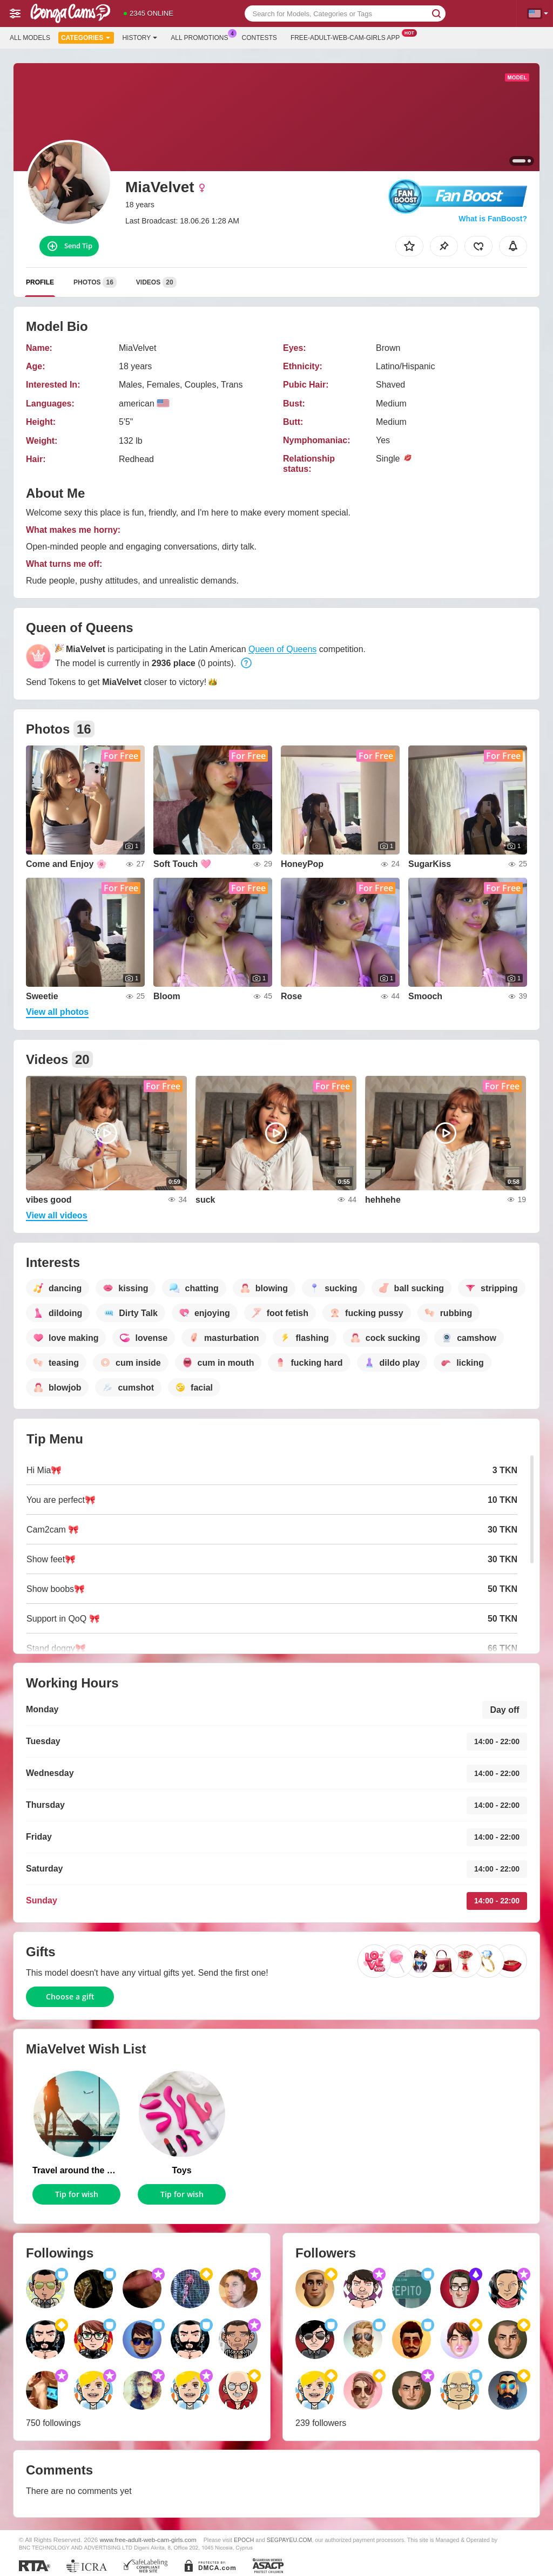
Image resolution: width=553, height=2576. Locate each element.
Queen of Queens (282, 649)
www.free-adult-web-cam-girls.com (148, 2539)
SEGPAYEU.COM (289, 2540)
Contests (259, 38)
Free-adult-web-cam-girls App (348, 37)
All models (30, 38)
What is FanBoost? (492, 218)
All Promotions (202, 37)
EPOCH (244, 2540)
